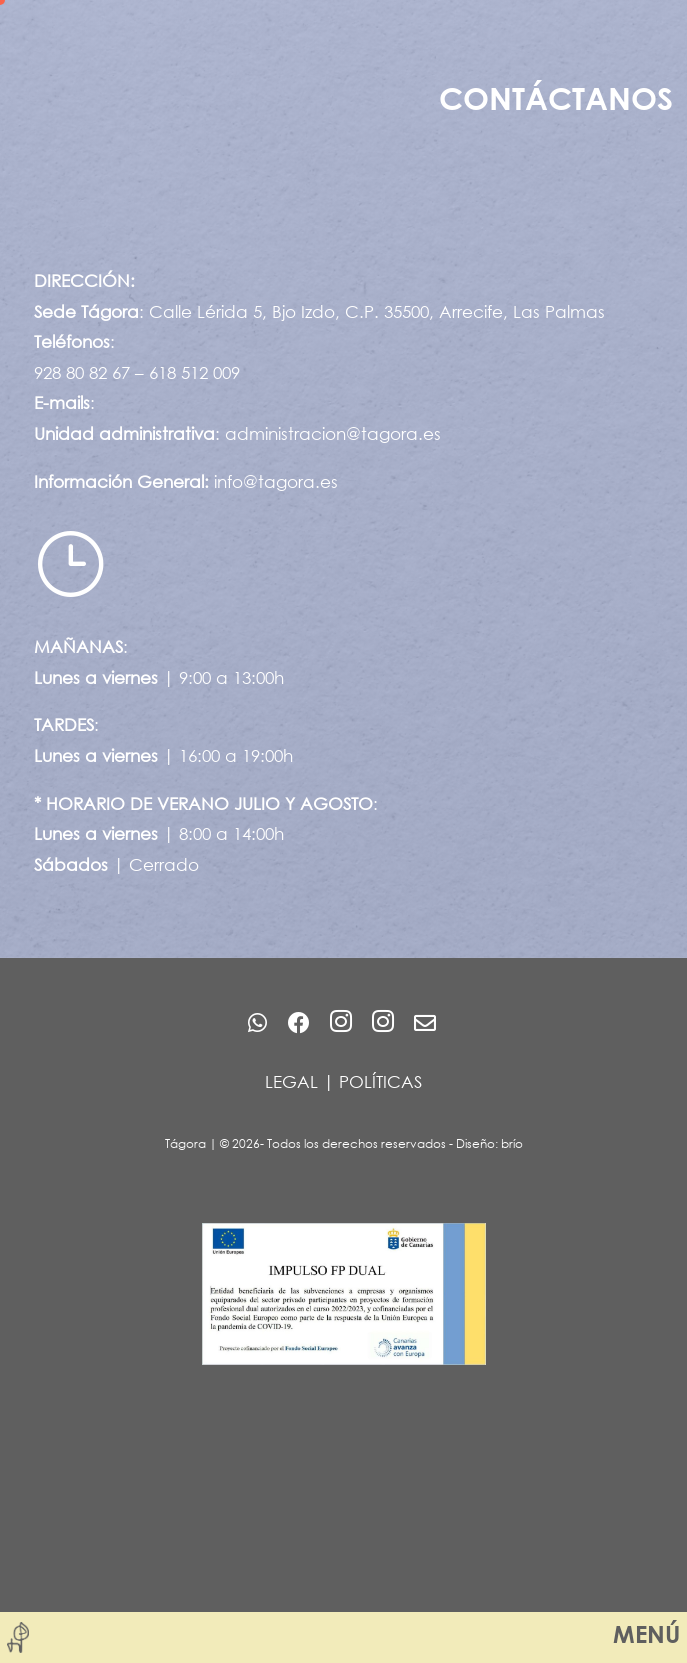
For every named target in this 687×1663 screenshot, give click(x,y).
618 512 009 (194, 372)
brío (512, 1143)
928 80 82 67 (82, 372)
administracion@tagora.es (333, 433)
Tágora (185, 1143)
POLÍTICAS (380, 1081)
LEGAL (291, 1081)
